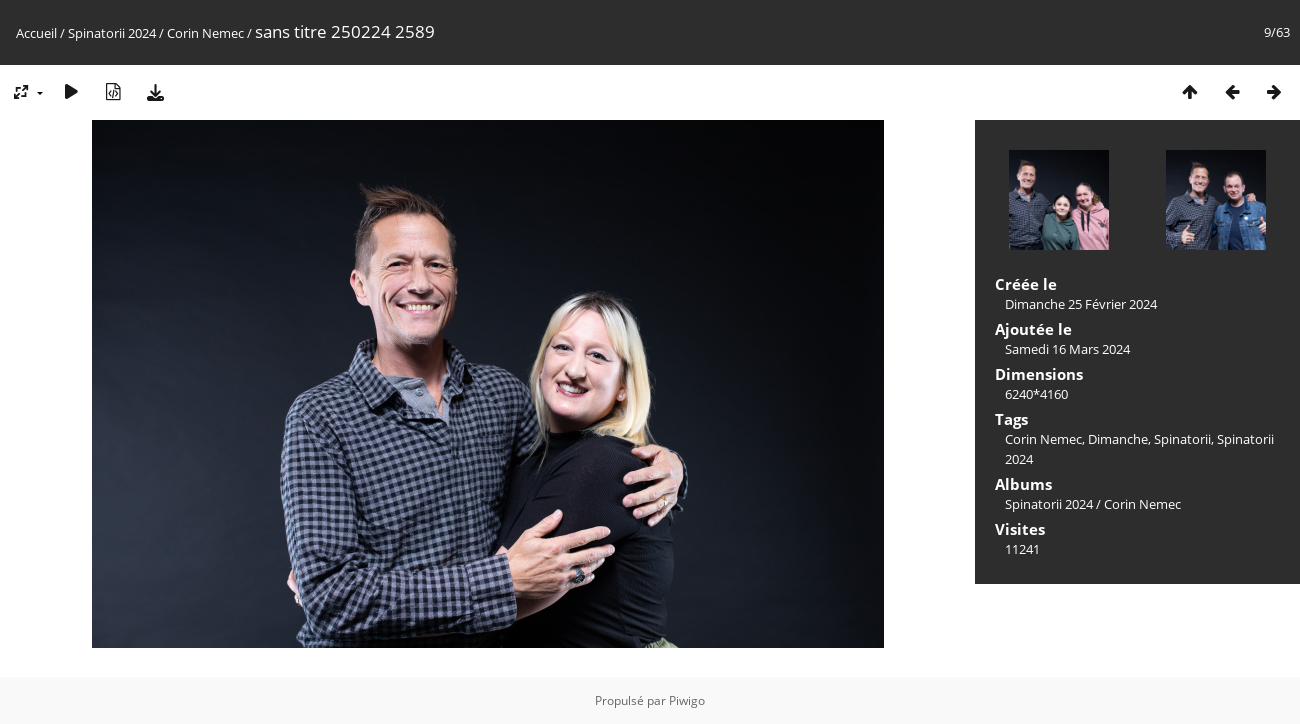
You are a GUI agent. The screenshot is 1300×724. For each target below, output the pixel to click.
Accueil (36, 33)
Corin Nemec (205, 33)
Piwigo (687, 700)
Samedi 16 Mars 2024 (1067, 349)
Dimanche (1118, 439)
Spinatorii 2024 (112, 33)
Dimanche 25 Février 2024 (1081, 304)
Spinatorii (1182, 439)
